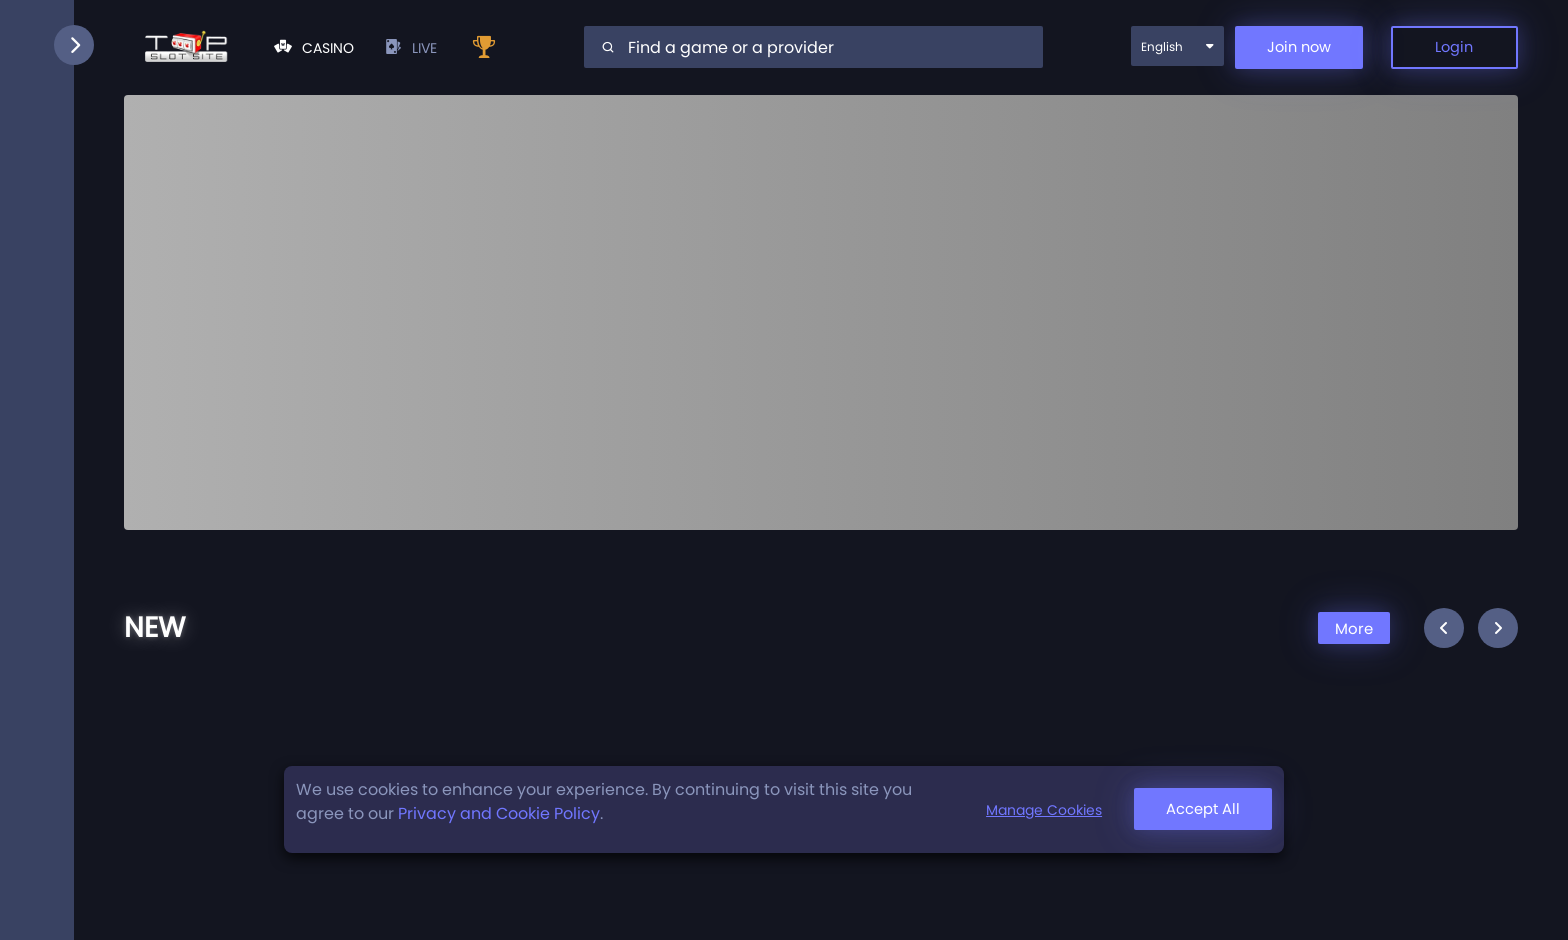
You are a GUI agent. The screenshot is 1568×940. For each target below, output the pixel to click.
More (1351, 629)
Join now (1286, 48)
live (410, 49)
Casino (314, 49)
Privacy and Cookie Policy (499, 813)
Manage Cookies (1037, 810)
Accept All (1200, 809)
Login (1451, 48)
